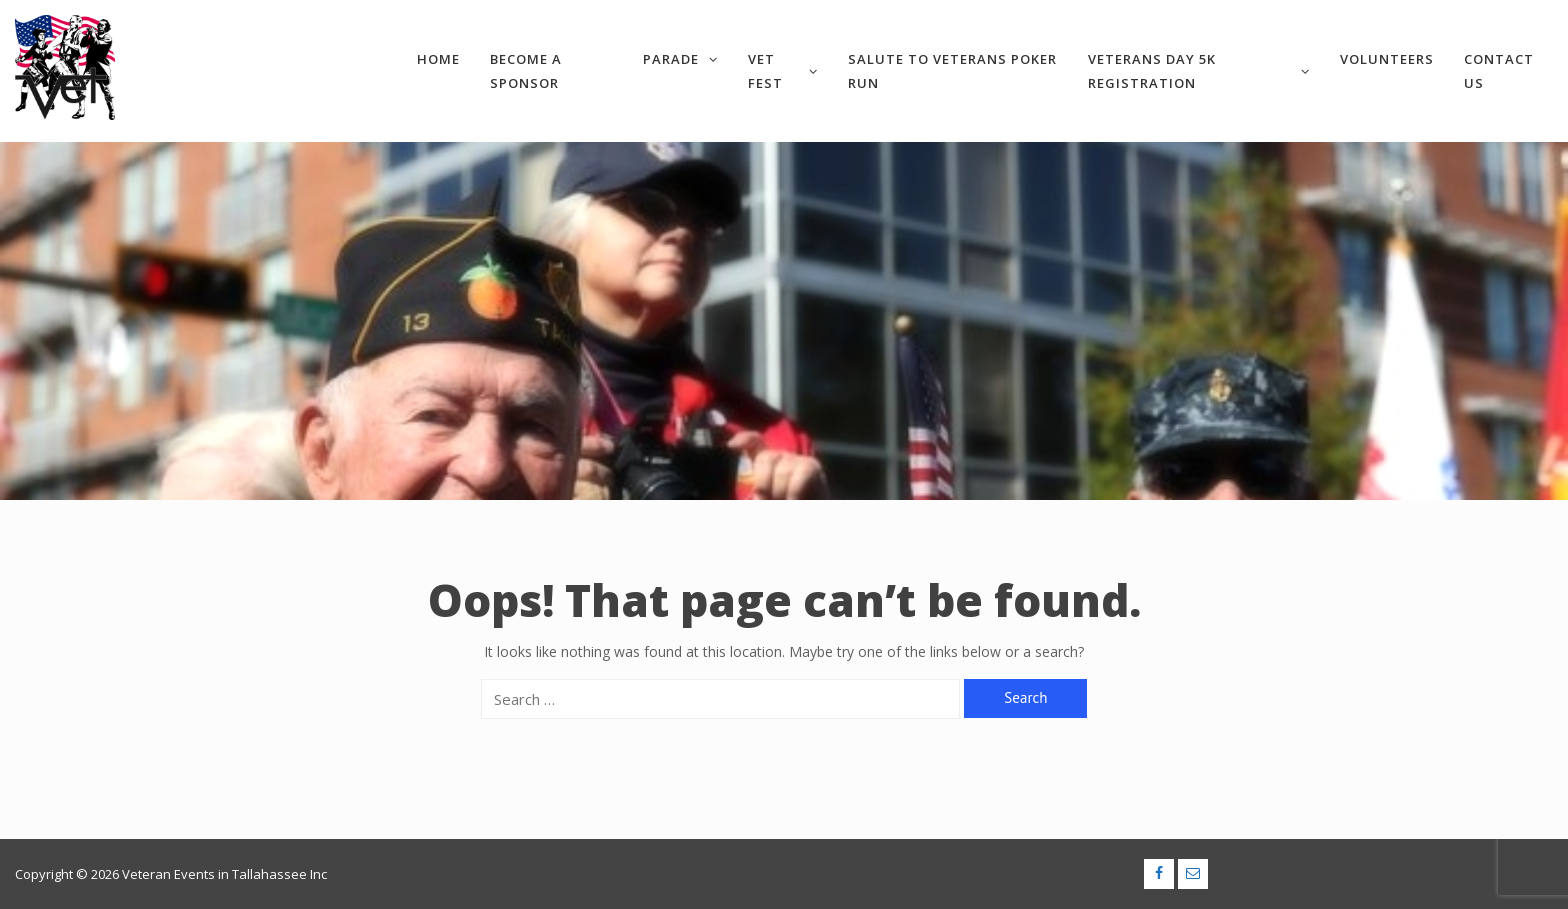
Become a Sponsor (526, 71)
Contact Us (1499, 71)
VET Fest (783, 71)
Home (438, 59)
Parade (680, 59)
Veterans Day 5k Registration (1199, 71)
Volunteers (1387, 59)
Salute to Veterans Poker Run (952, 71)
